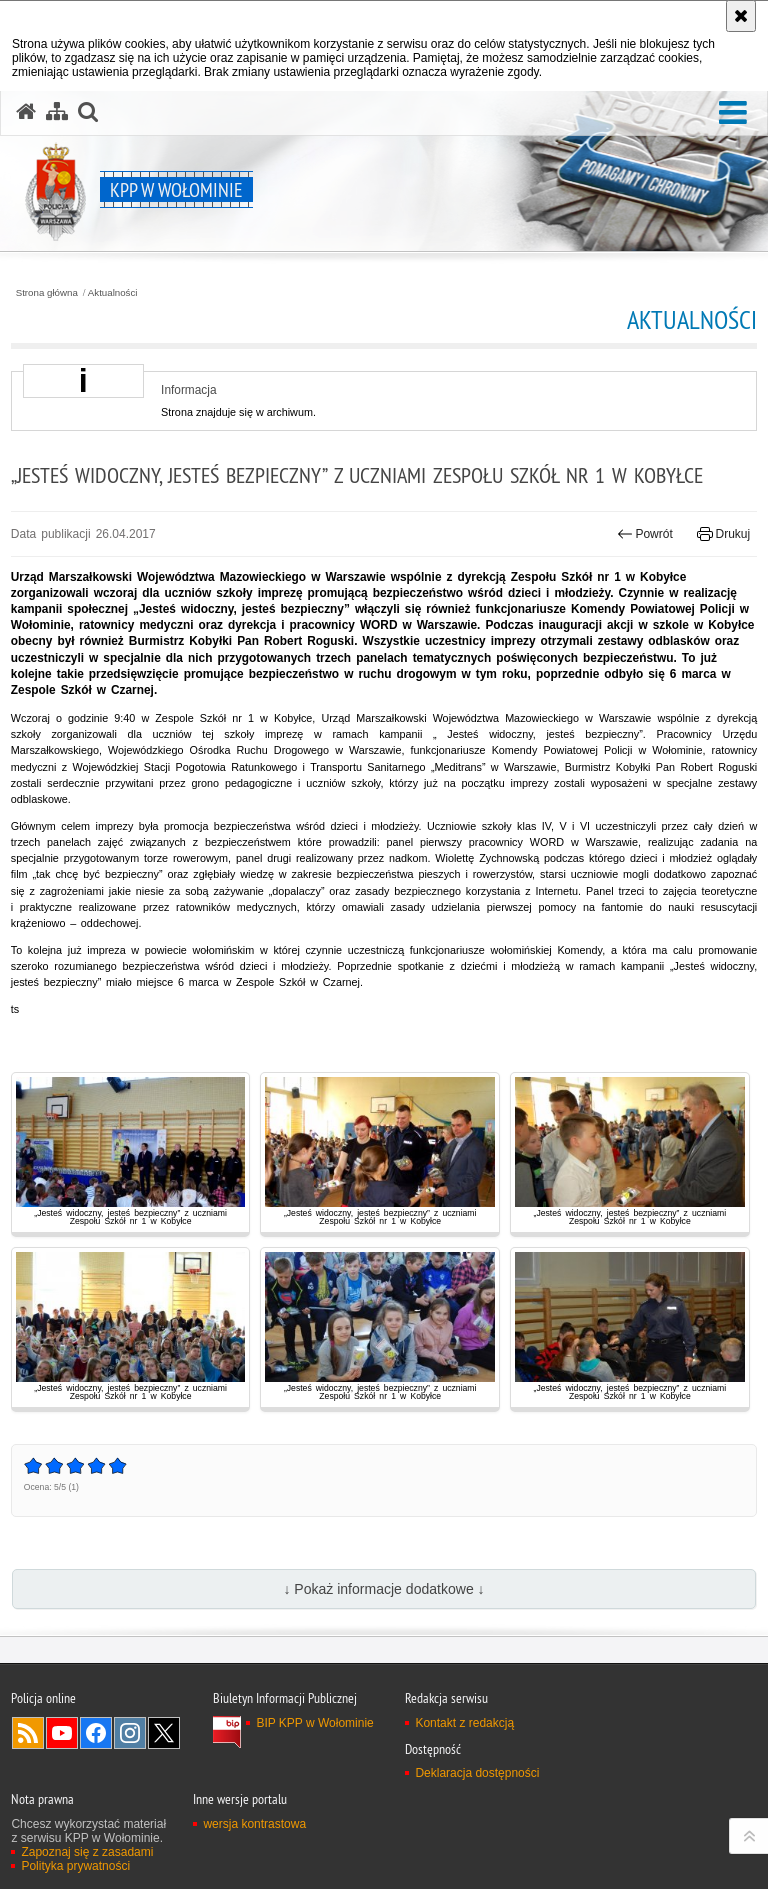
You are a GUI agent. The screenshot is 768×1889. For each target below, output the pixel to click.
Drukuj (723, 534)
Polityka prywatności (75, 1866)
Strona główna (47, 293)
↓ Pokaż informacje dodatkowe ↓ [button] (383, 1589)
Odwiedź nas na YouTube (62, 1733)
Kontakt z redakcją (464, 1723)
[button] (733, 113)
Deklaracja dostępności (477, 1773)
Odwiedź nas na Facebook (96, 1733)
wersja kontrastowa (254, 1824)
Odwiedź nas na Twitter (164, 1733)
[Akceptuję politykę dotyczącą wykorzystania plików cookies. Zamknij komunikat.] (741, 16)
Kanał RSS (28, 1733)
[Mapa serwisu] (57, 112)
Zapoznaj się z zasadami (87, 1852)
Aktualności (113, 293)
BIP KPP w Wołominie (314, 1723)
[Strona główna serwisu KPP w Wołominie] (26, 112)
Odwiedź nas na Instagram (130, 1733)
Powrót (645, 534)
